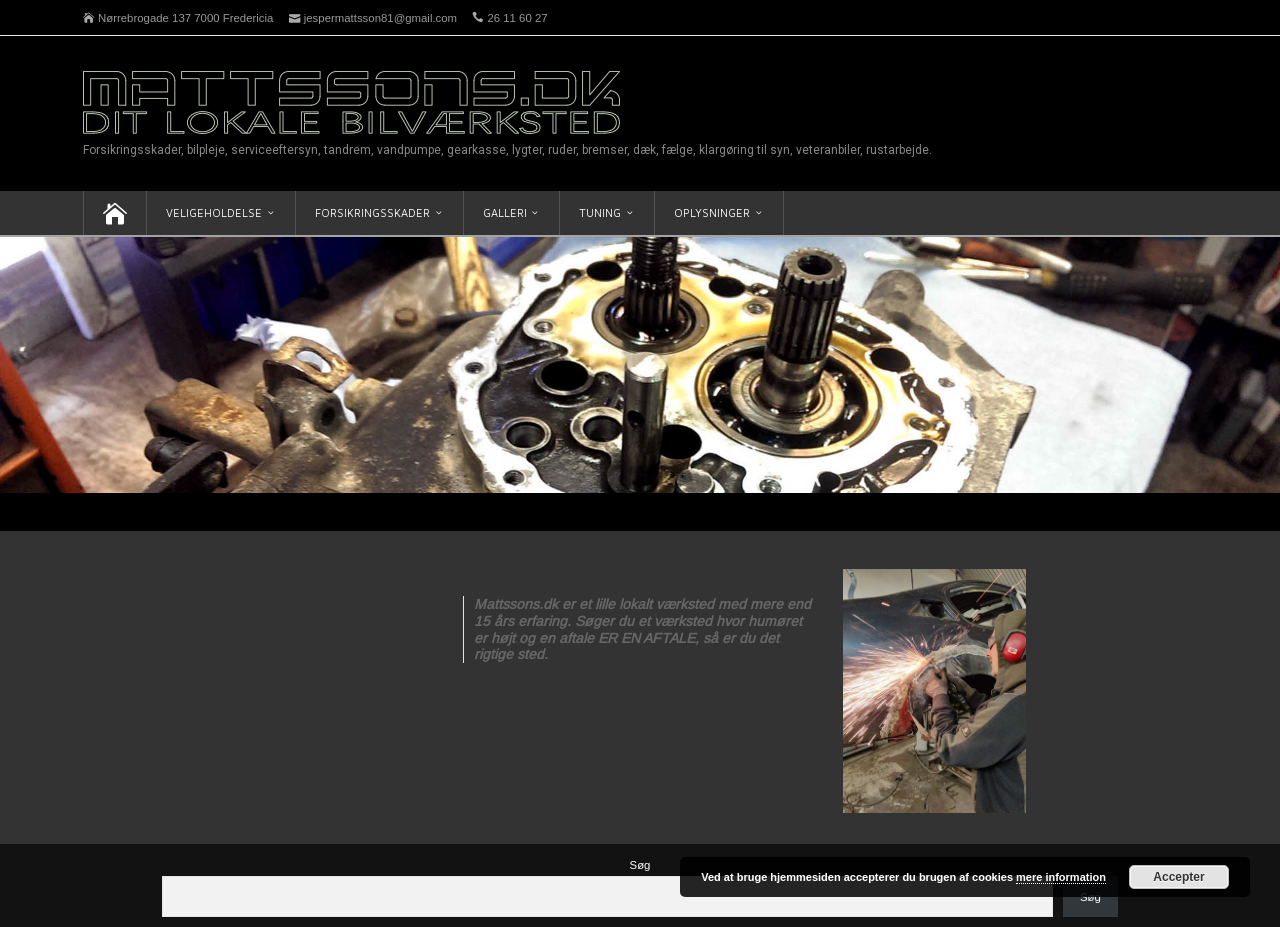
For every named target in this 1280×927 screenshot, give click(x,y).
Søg (640, 865)
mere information (1061, 877)
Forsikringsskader (372, 212)
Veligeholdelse (214, 212)
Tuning (600, 212)
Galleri (505, 212)
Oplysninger (712, 212)
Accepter (1178, 877)
